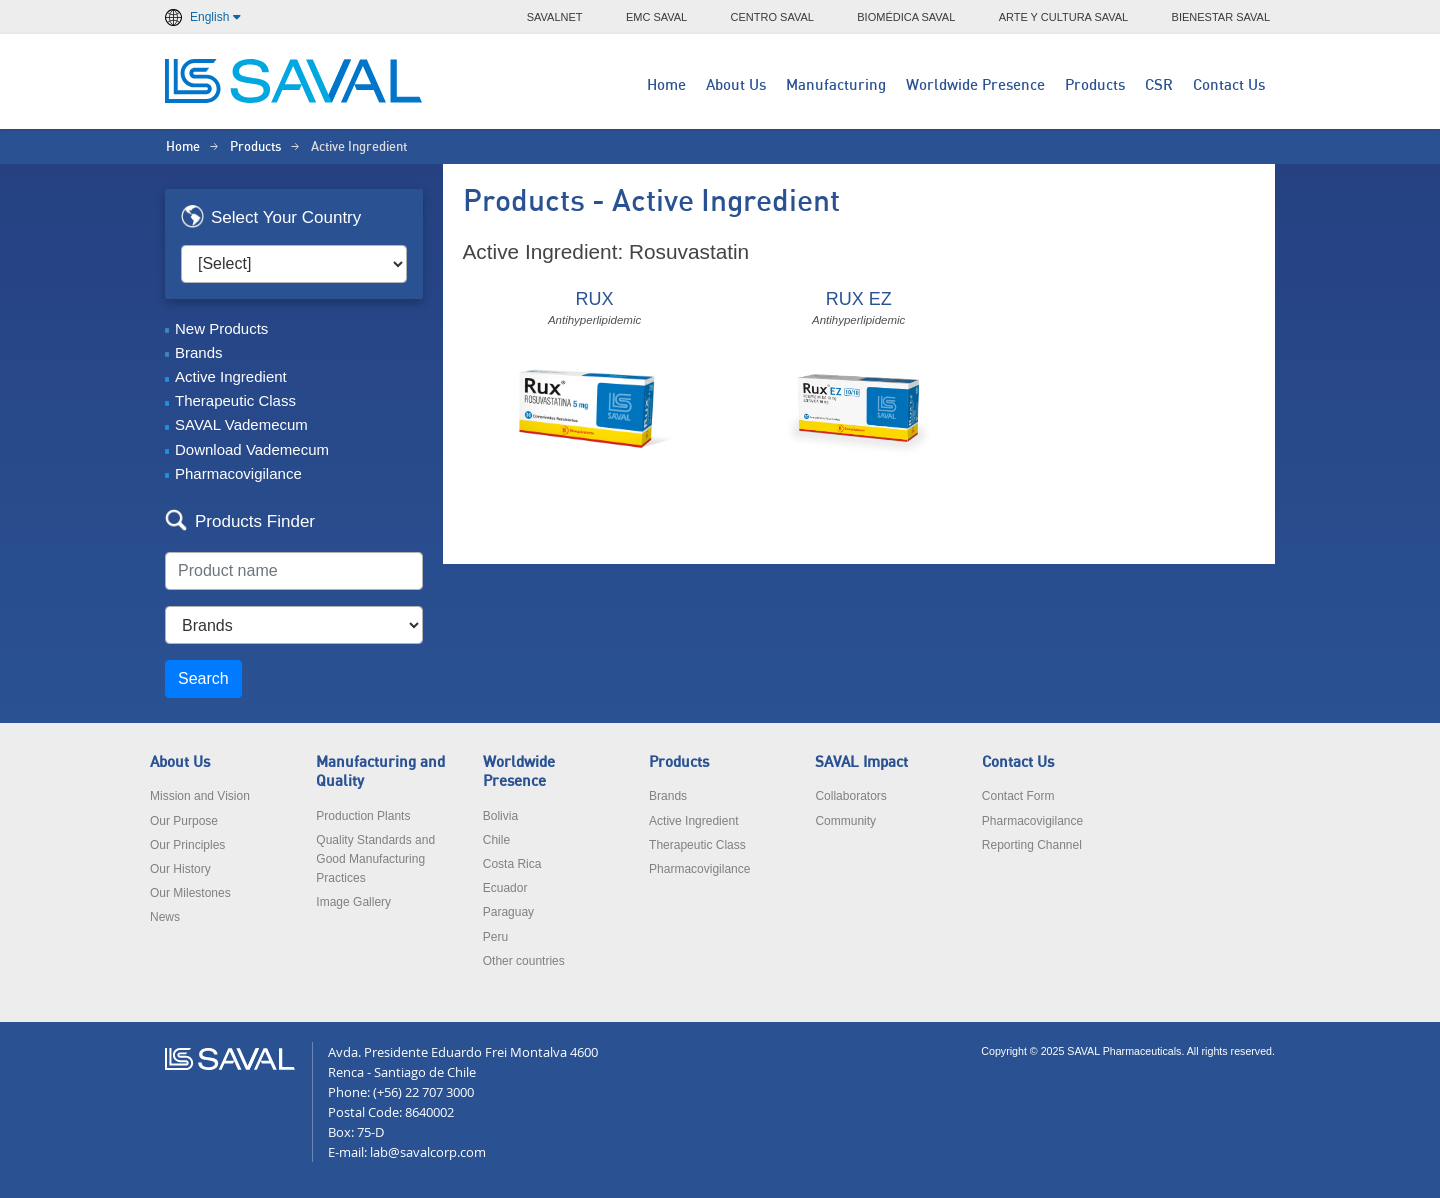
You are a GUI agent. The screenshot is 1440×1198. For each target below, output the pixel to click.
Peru (495, 937)
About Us (736, 85)
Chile (496, 840)
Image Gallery (353, 902)
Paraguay (508, 912)
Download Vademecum (252, 449)
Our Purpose (184, 821)
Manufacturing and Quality (380, 772)
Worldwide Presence (975, 85)
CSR (1159, 85)
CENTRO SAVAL (772, 17)
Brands (199, 352)
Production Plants (363, 816)
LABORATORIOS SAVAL (295, 81)
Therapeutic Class (235, 400)
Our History (180, 869)
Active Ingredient (231, 376)
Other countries (524, 961)
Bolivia (500, 816)
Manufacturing (836, 85)
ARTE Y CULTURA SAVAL (1064, 17)
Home (666, 85)
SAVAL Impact (861, 762)
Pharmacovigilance (238, 473)
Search (203, 678)
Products (1095, 85)
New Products (221, 328)
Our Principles (187, 845)
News (165, 917)
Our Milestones (190, 893)
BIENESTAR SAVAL (1221, 17)
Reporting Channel (1032, 845)
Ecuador (505, 888)
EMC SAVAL (656, 17)
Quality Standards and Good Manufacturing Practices (375, 859)
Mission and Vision (200, 796)
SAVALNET (555, 17)
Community (845, 821)
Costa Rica (512, 864)
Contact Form (1018, 796)
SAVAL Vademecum (241, 424)
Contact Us (1229, 85)
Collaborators (850, 796)
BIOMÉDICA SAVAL (906, 17)
